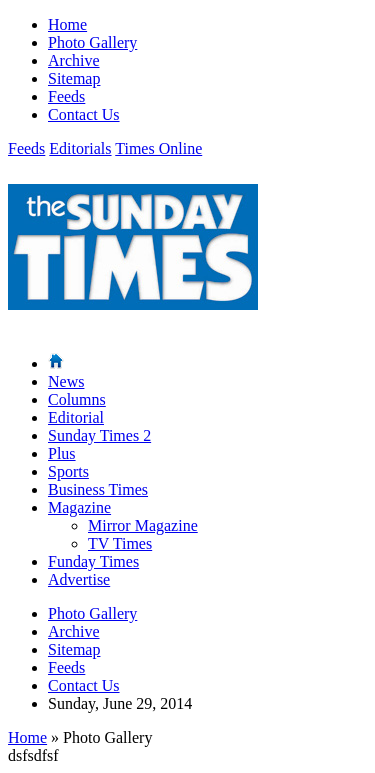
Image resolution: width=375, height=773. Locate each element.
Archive (74, 60)
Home (67, 24)
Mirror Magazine (143, 525)
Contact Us (84, 114)
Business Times (98, 489)
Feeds (66, 96)
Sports (68, 471)
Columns (77, 399)
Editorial (76, 417)
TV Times (120, 543)
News (66, 381)
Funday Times (93, 561)
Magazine (79, 507)
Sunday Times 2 (99, 435)
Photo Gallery (92, 42)
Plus (62, 453)
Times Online (158, 148)
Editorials (80, 148)
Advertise (79, 579)
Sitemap (74, 78)
